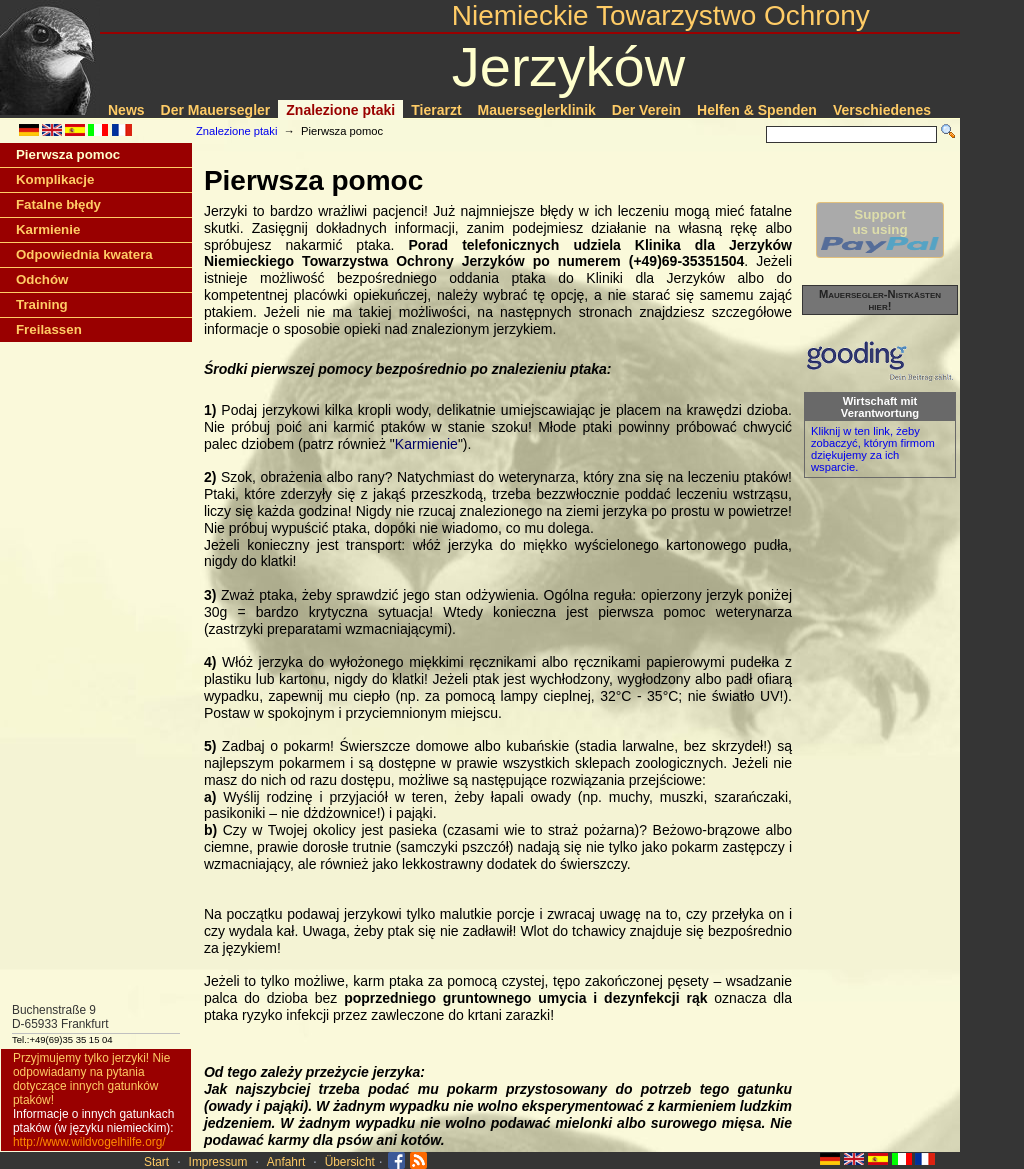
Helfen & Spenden (757, 110)
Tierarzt (436, 110)
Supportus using (880, 230)
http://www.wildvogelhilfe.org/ (89, 1142)
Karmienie (48, 229)
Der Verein (646, 110)
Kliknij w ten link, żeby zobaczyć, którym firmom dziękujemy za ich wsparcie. (873, 449)
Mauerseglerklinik (537, 110)
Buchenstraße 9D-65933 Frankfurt (60, 1017)
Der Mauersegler (216, 110)
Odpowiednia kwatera (84, 254)
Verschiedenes (882, 110)
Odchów (42, 279)
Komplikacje (55, 179)
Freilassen (49, 329)
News (126, 110)
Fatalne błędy (58, 204)
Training (42, 304)
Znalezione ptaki (340, 110)
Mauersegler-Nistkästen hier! (880, 300)
